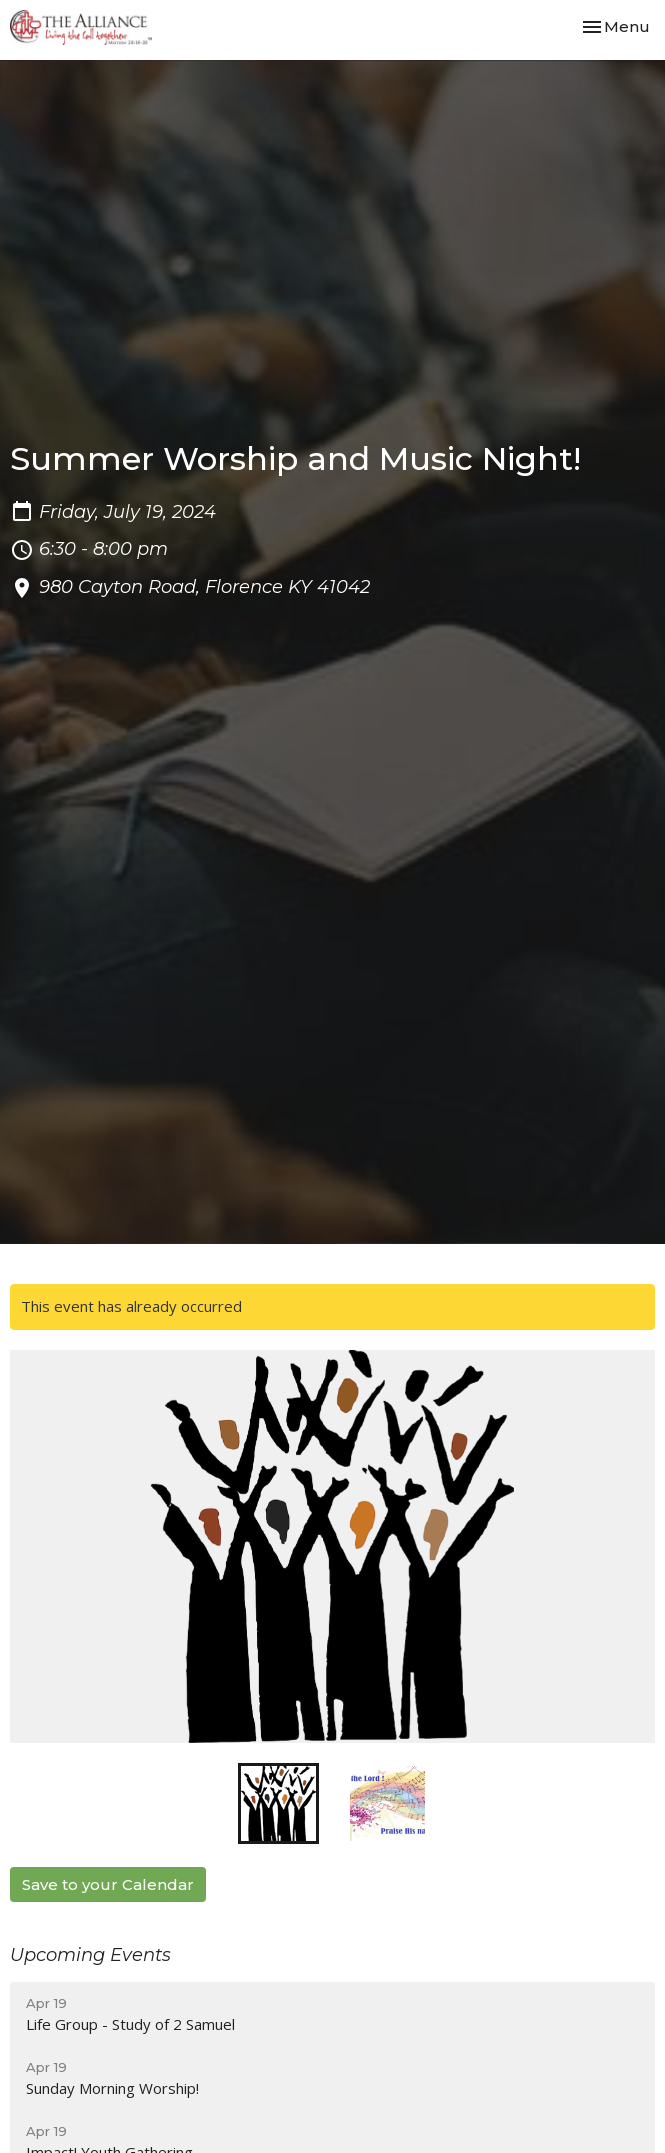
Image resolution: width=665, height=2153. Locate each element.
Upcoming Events (90, 1955)
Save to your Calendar (108, 1884)
